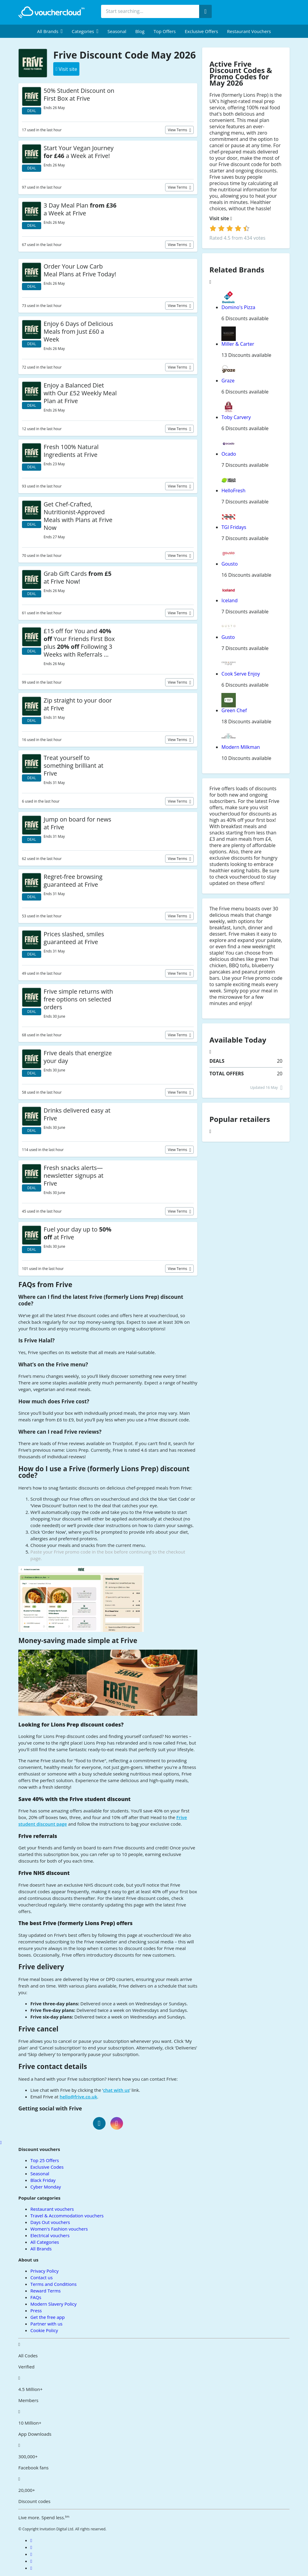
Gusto (228, 637)
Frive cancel (38, 2029)
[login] (229, 228)
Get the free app (47, 2317)
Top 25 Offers (44, 2160)
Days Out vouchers (50, 2222)
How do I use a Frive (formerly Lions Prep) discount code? (103, 1472)
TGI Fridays (233, 527)
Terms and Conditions (53, 2284)
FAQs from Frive (45, 1284)
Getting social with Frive (50, 2108)
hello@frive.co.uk (78, 2097)
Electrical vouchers (49, 2235)
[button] (49, 31)
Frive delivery (41, 1966)
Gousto (229, 563)
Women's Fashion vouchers (59, 2229)
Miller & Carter (237, 344)
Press (36, 2310)
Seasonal (116, 31)
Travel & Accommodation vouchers (66, 2216)
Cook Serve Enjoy (240, 673)
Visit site (220, 218)
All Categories (44, 2242)
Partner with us (46, 2324)
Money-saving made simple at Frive (77, 1640)
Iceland (229, 600)
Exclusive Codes (46, 2167)
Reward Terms (45, 2291)
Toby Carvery (236, 417)
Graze (228, 380)
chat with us (116, 2090)
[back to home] (51, 12)
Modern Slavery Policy (53, 2304)
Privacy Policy (44, 2271)
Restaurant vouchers (249, 31)
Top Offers (164, 31)
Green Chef (234, 710)
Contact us (41, 2277)
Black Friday (42, 2180)
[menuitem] (49, 31)
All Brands (41, 2249)
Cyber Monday (45, 2187)
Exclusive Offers (201, 31)
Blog (140, 31)
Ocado (228, 454)
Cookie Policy (44, 2330)
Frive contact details (52, 2066)
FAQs (35, 2297)
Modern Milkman (240, 747)
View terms (178, 129)
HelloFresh (233, 490)
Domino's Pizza (238, 307)
